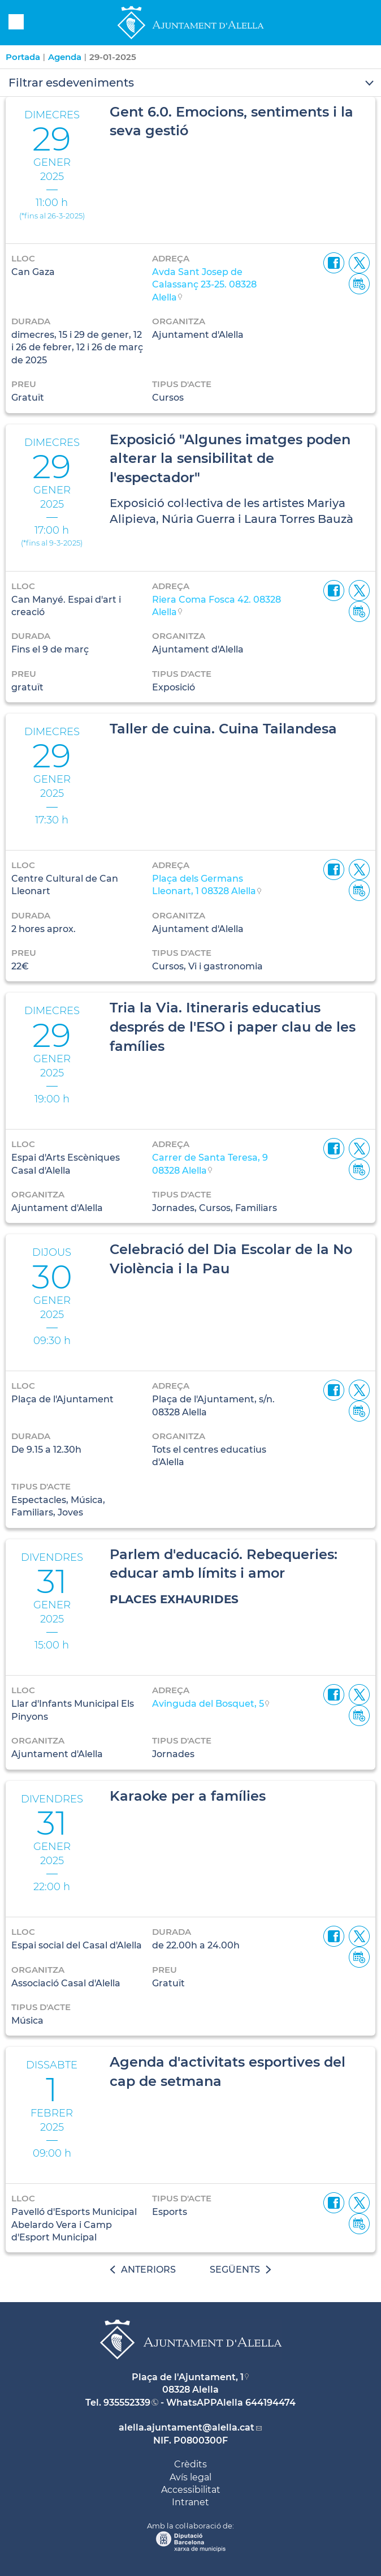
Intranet (190, 2502)
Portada (23, 56)
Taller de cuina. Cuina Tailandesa (223, 728)
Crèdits (190, 2464)
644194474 (270, 2402)
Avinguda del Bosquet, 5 (208, 1703)
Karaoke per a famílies (188, 1796)
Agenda (64, 56)
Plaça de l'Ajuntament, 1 (188, 2377)
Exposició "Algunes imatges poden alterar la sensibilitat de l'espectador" (230, 458)
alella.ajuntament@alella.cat (186, 2427)
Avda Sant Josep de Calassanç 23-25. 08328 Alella (204, 285)
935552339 (126, 2402)
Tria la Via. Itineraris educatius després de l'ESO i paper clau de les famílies (233, 1026)
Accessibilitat (190, 2489)
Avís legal (190, 2477)
